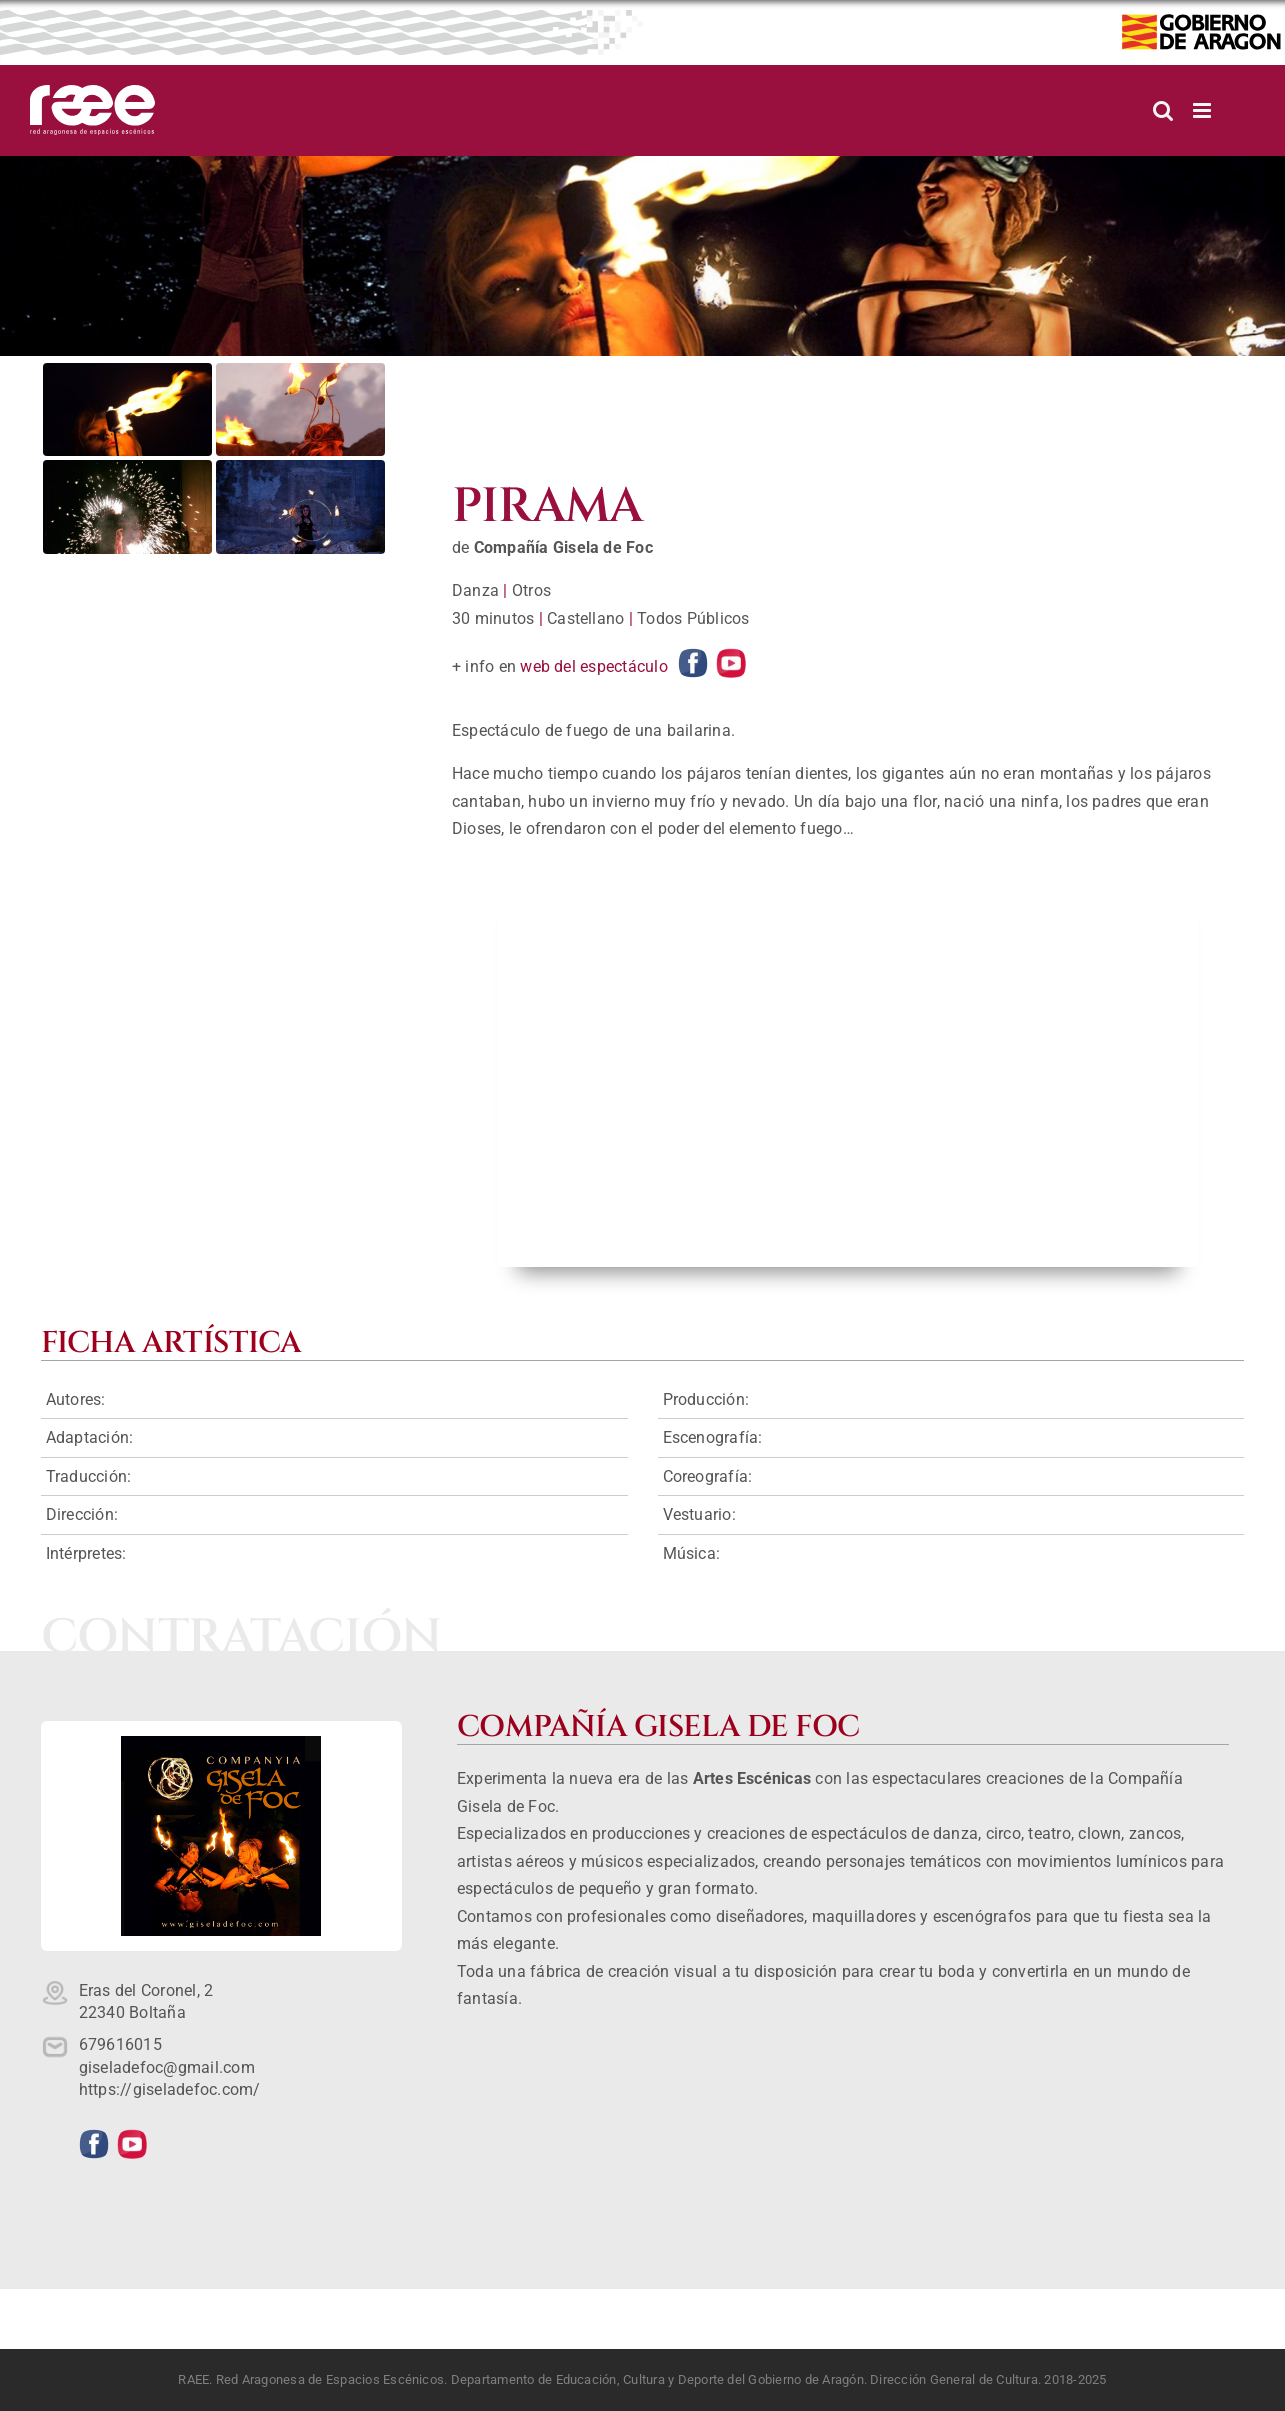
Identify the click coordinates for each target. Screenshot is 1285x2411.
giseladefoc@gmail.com (167, 2067)
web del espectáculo (594, 666)
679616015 (120, 2044)
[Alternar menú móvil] (1203, 110)
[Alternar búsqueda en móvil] (1163, 110)
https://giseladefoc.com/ (170, 2089)
